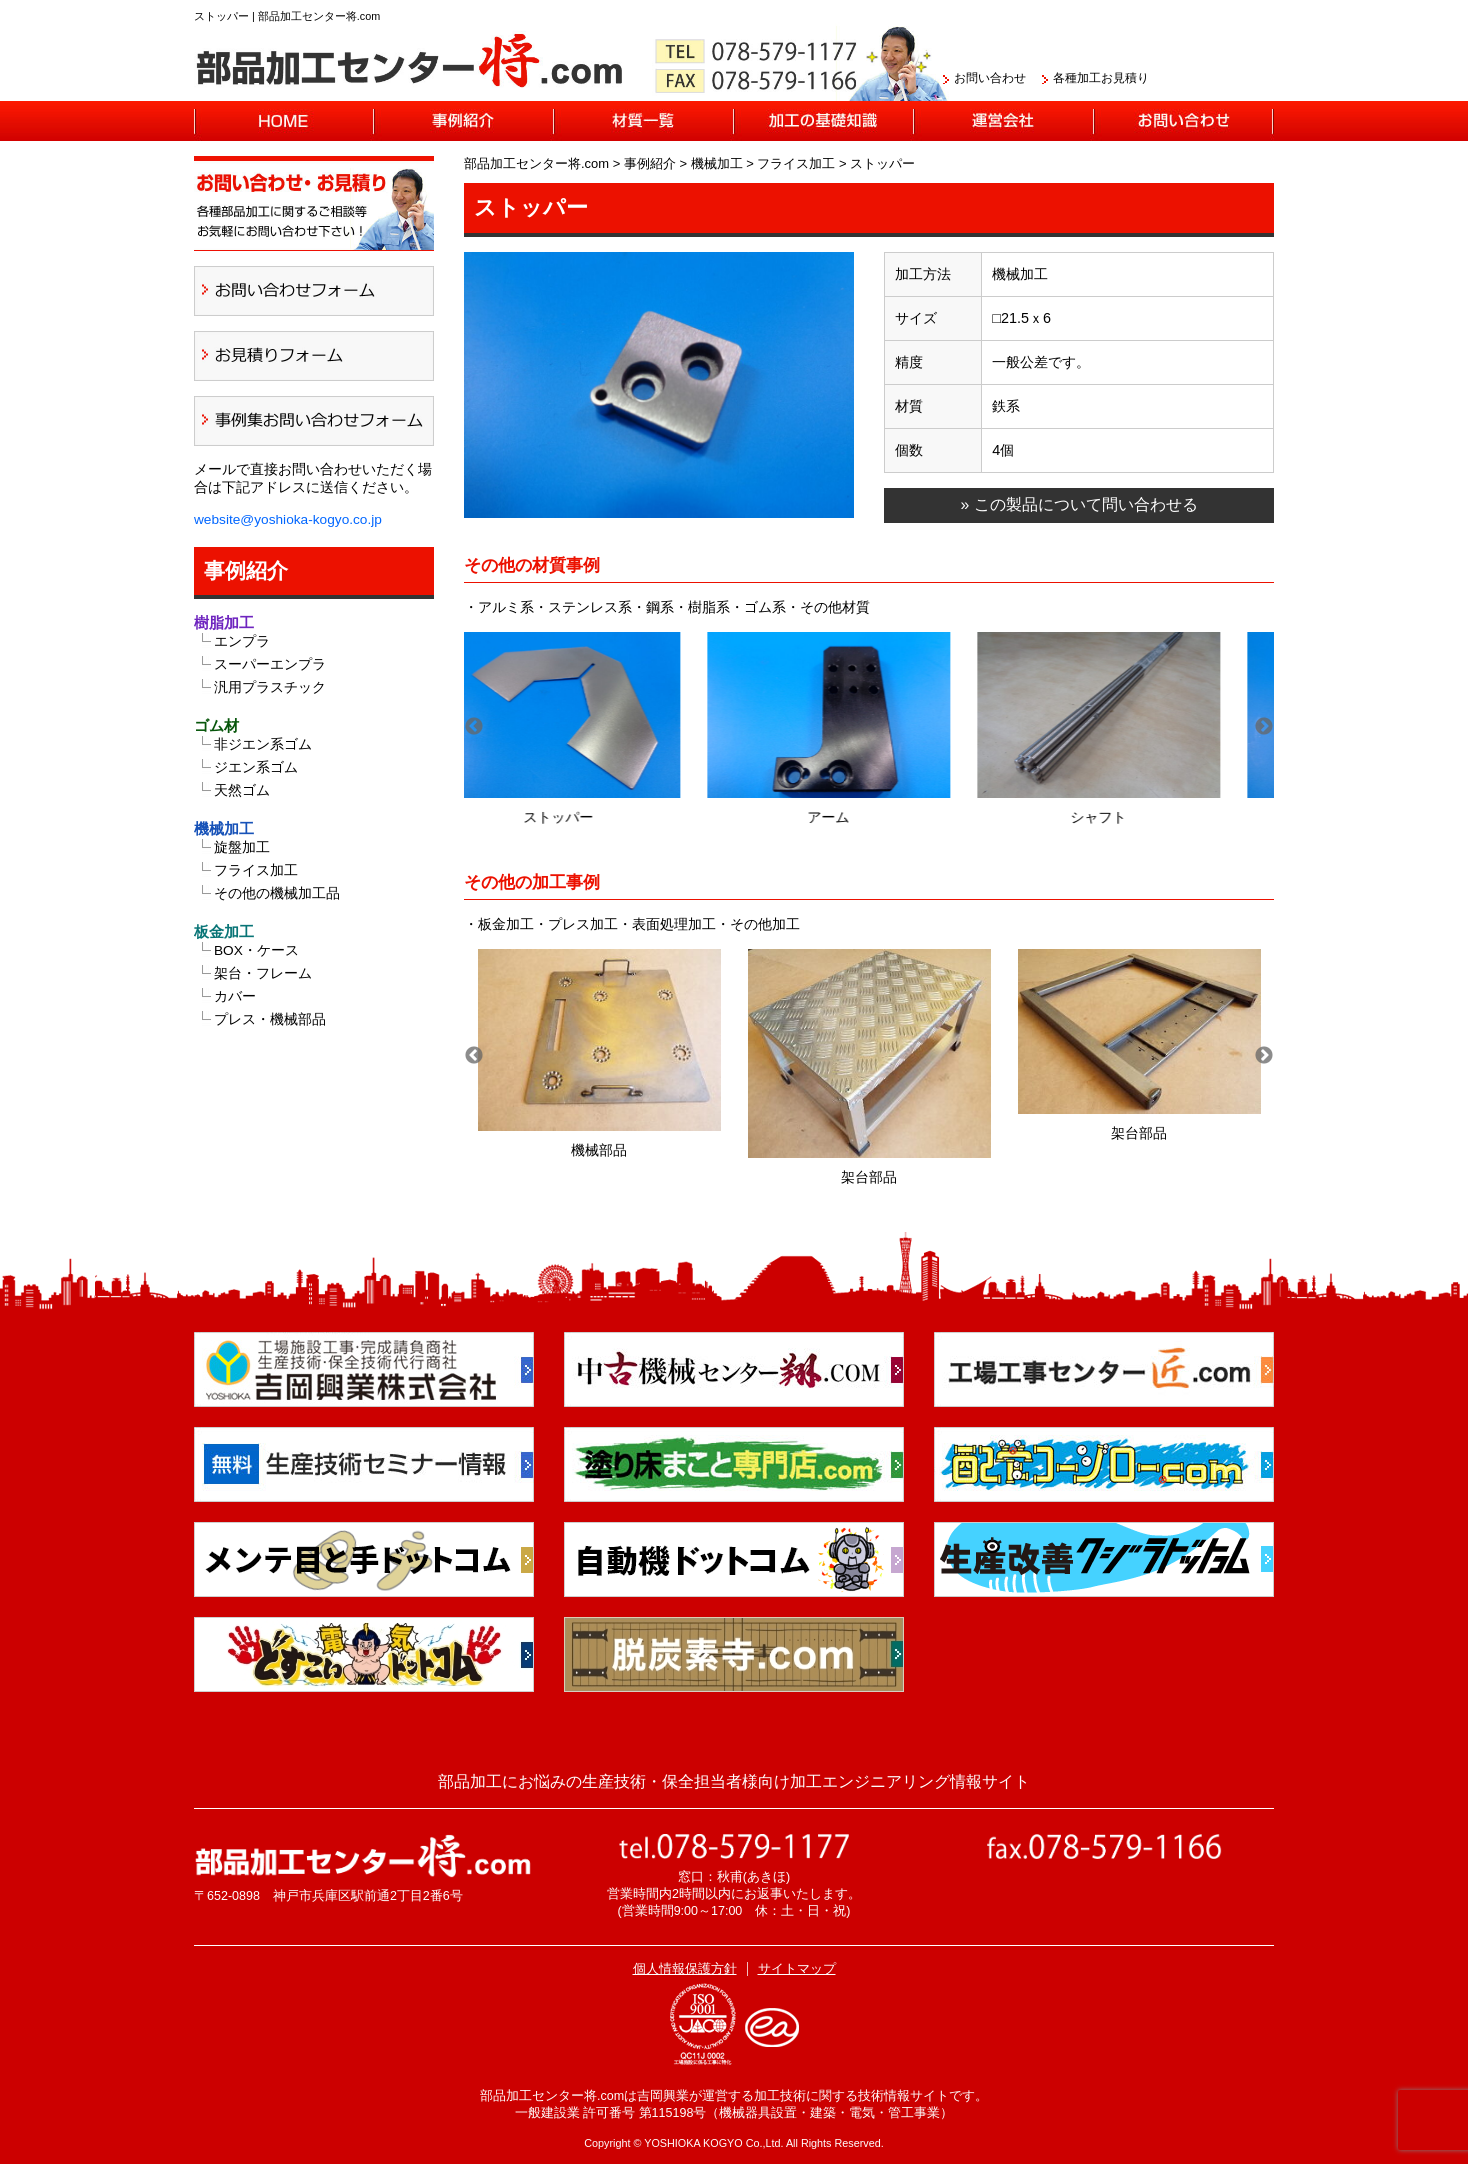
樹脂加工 (224, 622)
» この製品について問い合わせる (1078, 504)
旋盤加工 (242, 847)
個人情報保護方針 (685, 1969)
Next (1264, 727)
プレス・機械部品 (270, 1019)
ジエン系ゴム (256, 767)
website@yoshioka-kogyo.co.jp (288, 519)
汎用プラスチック (270, 687)
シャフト (1139, 817)
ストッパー (599, 817)
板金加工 (224, 931)
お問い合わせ (990, 78)
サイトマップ (797, 1969)
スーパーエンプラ (270, 664)
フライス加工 (256, 870)
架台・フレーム (263, 973)
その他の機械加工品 (277, 893)
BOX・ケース (256, 950)
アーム (869, 817)
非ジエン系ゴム (263, 744)
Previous (474, 727)
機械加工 (224, 828)
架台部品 (869, 1177)
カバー (235, 996)
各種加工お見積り (1101, 78)
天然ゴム (242, 790)
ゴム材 (216, 725)
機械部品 (599, 1150)
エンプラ (242, 641)
